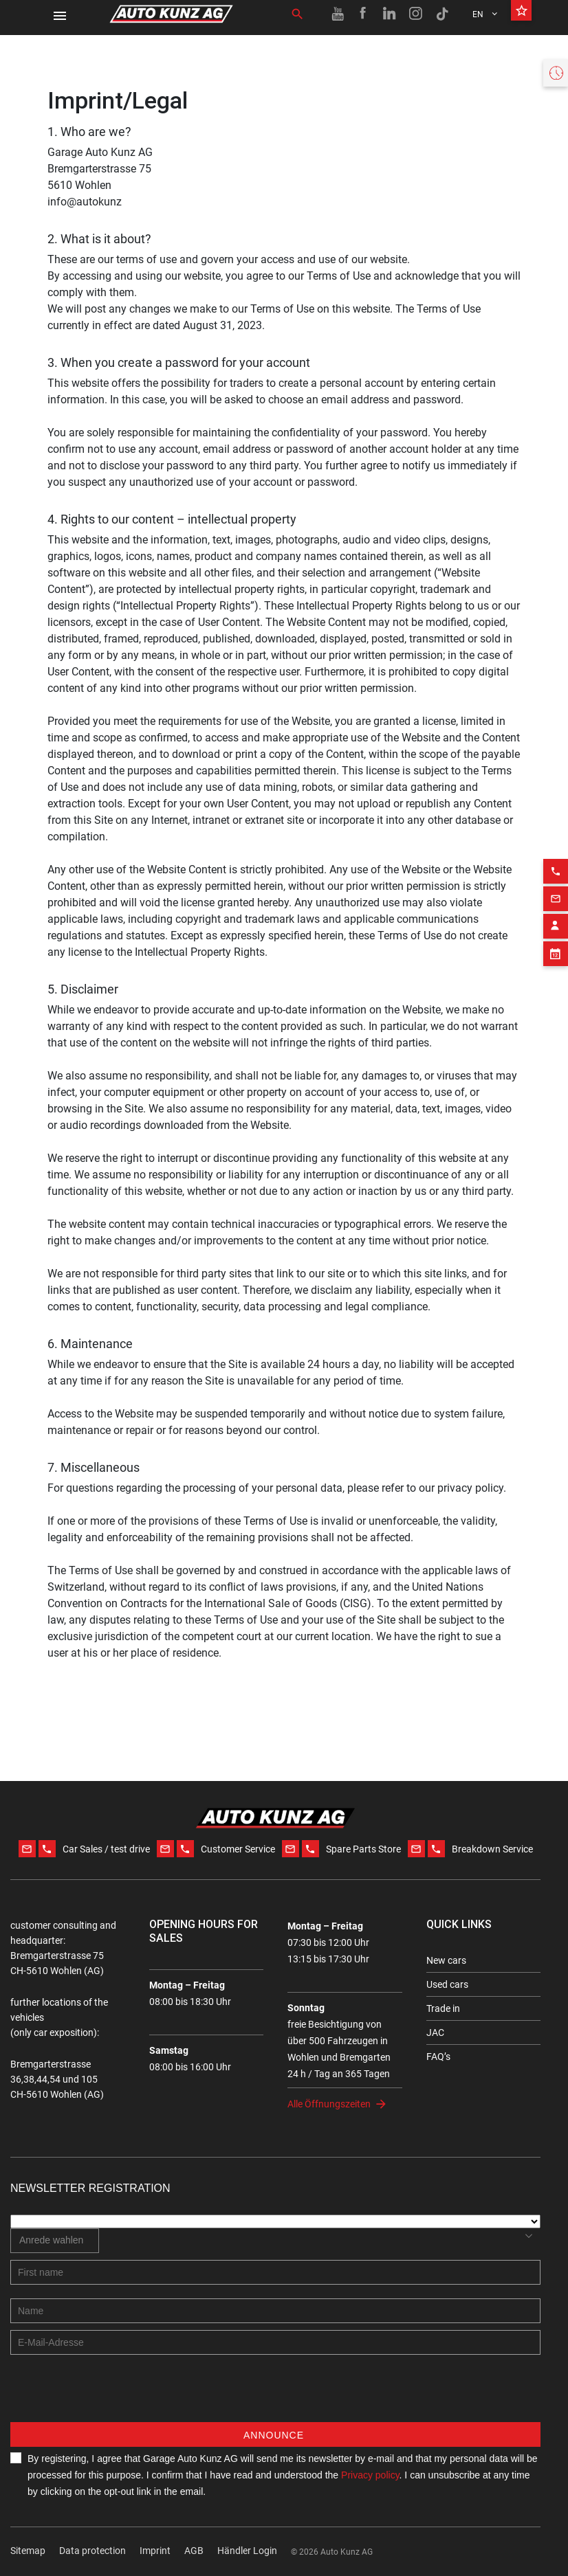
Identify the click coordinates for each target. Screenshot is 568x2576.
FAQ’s (438, 2056)
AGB (194, 2550)
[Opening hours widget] (555, 73)
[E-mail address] (275, 2342)
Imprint (155, 2550)
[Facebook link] (364, 14)
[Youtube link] (338, 14)
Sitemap (27, 2550)
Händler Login (247, 2550)
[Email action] (555, 867)
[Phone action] (555, 840)
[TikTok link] (442, 14)
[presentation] (114, 2395)
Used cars (447, 1984)
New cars (446, 1960)
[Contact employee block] (555, 895)
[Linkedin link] (390, 14)
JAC (435, 2032)
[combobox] (54, 2240)
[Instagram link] (416, 14)
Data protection (92, 2550)
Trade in (443, 2008)
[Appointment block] (555, 922)
